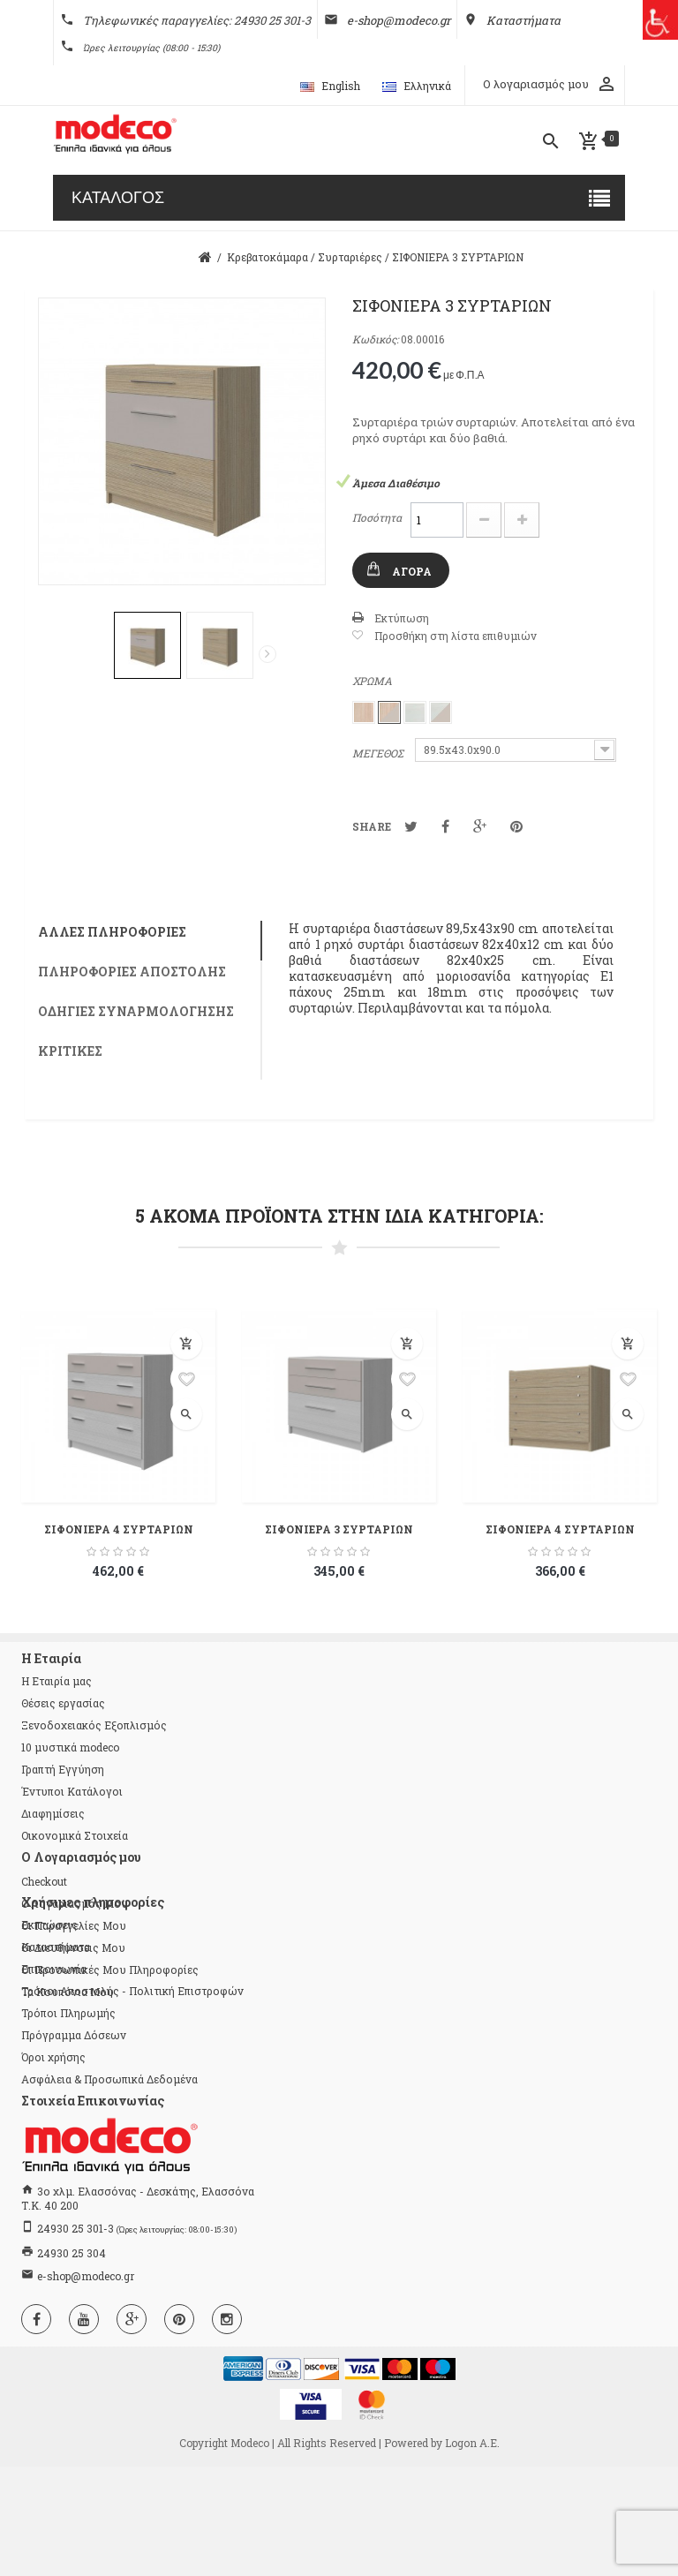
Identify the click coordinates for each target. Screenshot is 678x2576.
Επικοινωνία (54, 2078)
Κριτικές (70, 1051)
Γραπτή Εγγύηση (62, 1769)
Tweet (411, 826)
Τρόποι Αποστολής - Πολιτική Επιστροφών (132, 2100)
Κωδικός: (375, 339)
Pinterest (516, 826)
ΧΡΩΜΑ (373, 681)
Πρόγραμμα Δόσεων (73, 2144)
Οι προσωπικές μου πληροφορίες (110, 1969)
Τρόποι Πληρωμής (68, 2122)
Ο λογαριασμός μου (74, 1903)
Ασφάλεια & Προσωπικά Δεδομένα (109, 2188)
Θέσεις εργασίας (63, 1703)
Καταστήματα (55, 2056)
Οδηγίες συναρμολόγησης (136, 1011)
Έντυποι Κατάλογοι (72, 1791)
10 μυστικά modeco (70, 1747)
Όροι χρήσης (53, 2166)
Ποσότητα (377, 517)
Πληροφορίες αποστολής (132, 971)
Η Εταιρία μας (56, 1681)
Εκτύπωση (401, 618)
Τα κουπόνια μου (67, 1992)
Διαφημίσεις (53, 1813)
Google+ (479, 826)
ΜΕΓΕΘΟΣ (379, 753)
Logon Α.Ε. (472, 2552)
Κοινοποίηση (445, 826)
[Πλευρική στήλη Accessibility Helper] (658, 20)
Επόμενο (267, 654)
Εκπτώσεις (49, 2034)
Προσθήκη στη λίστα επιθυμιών (455, 636)
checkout (44, 1881)
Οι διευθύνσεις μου (73, 1947)
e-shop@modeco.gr (85, 2385)
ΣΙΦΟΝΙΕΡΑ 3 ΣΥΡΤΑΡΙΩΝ (339, 1529)
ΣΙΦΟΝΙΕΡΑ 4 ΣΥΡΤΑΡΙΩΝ (118, 1529)
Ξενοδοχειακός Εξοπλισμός (94, 1725)
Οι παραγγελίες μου (73, 1925)
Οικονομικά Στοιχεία (74, 1835)
